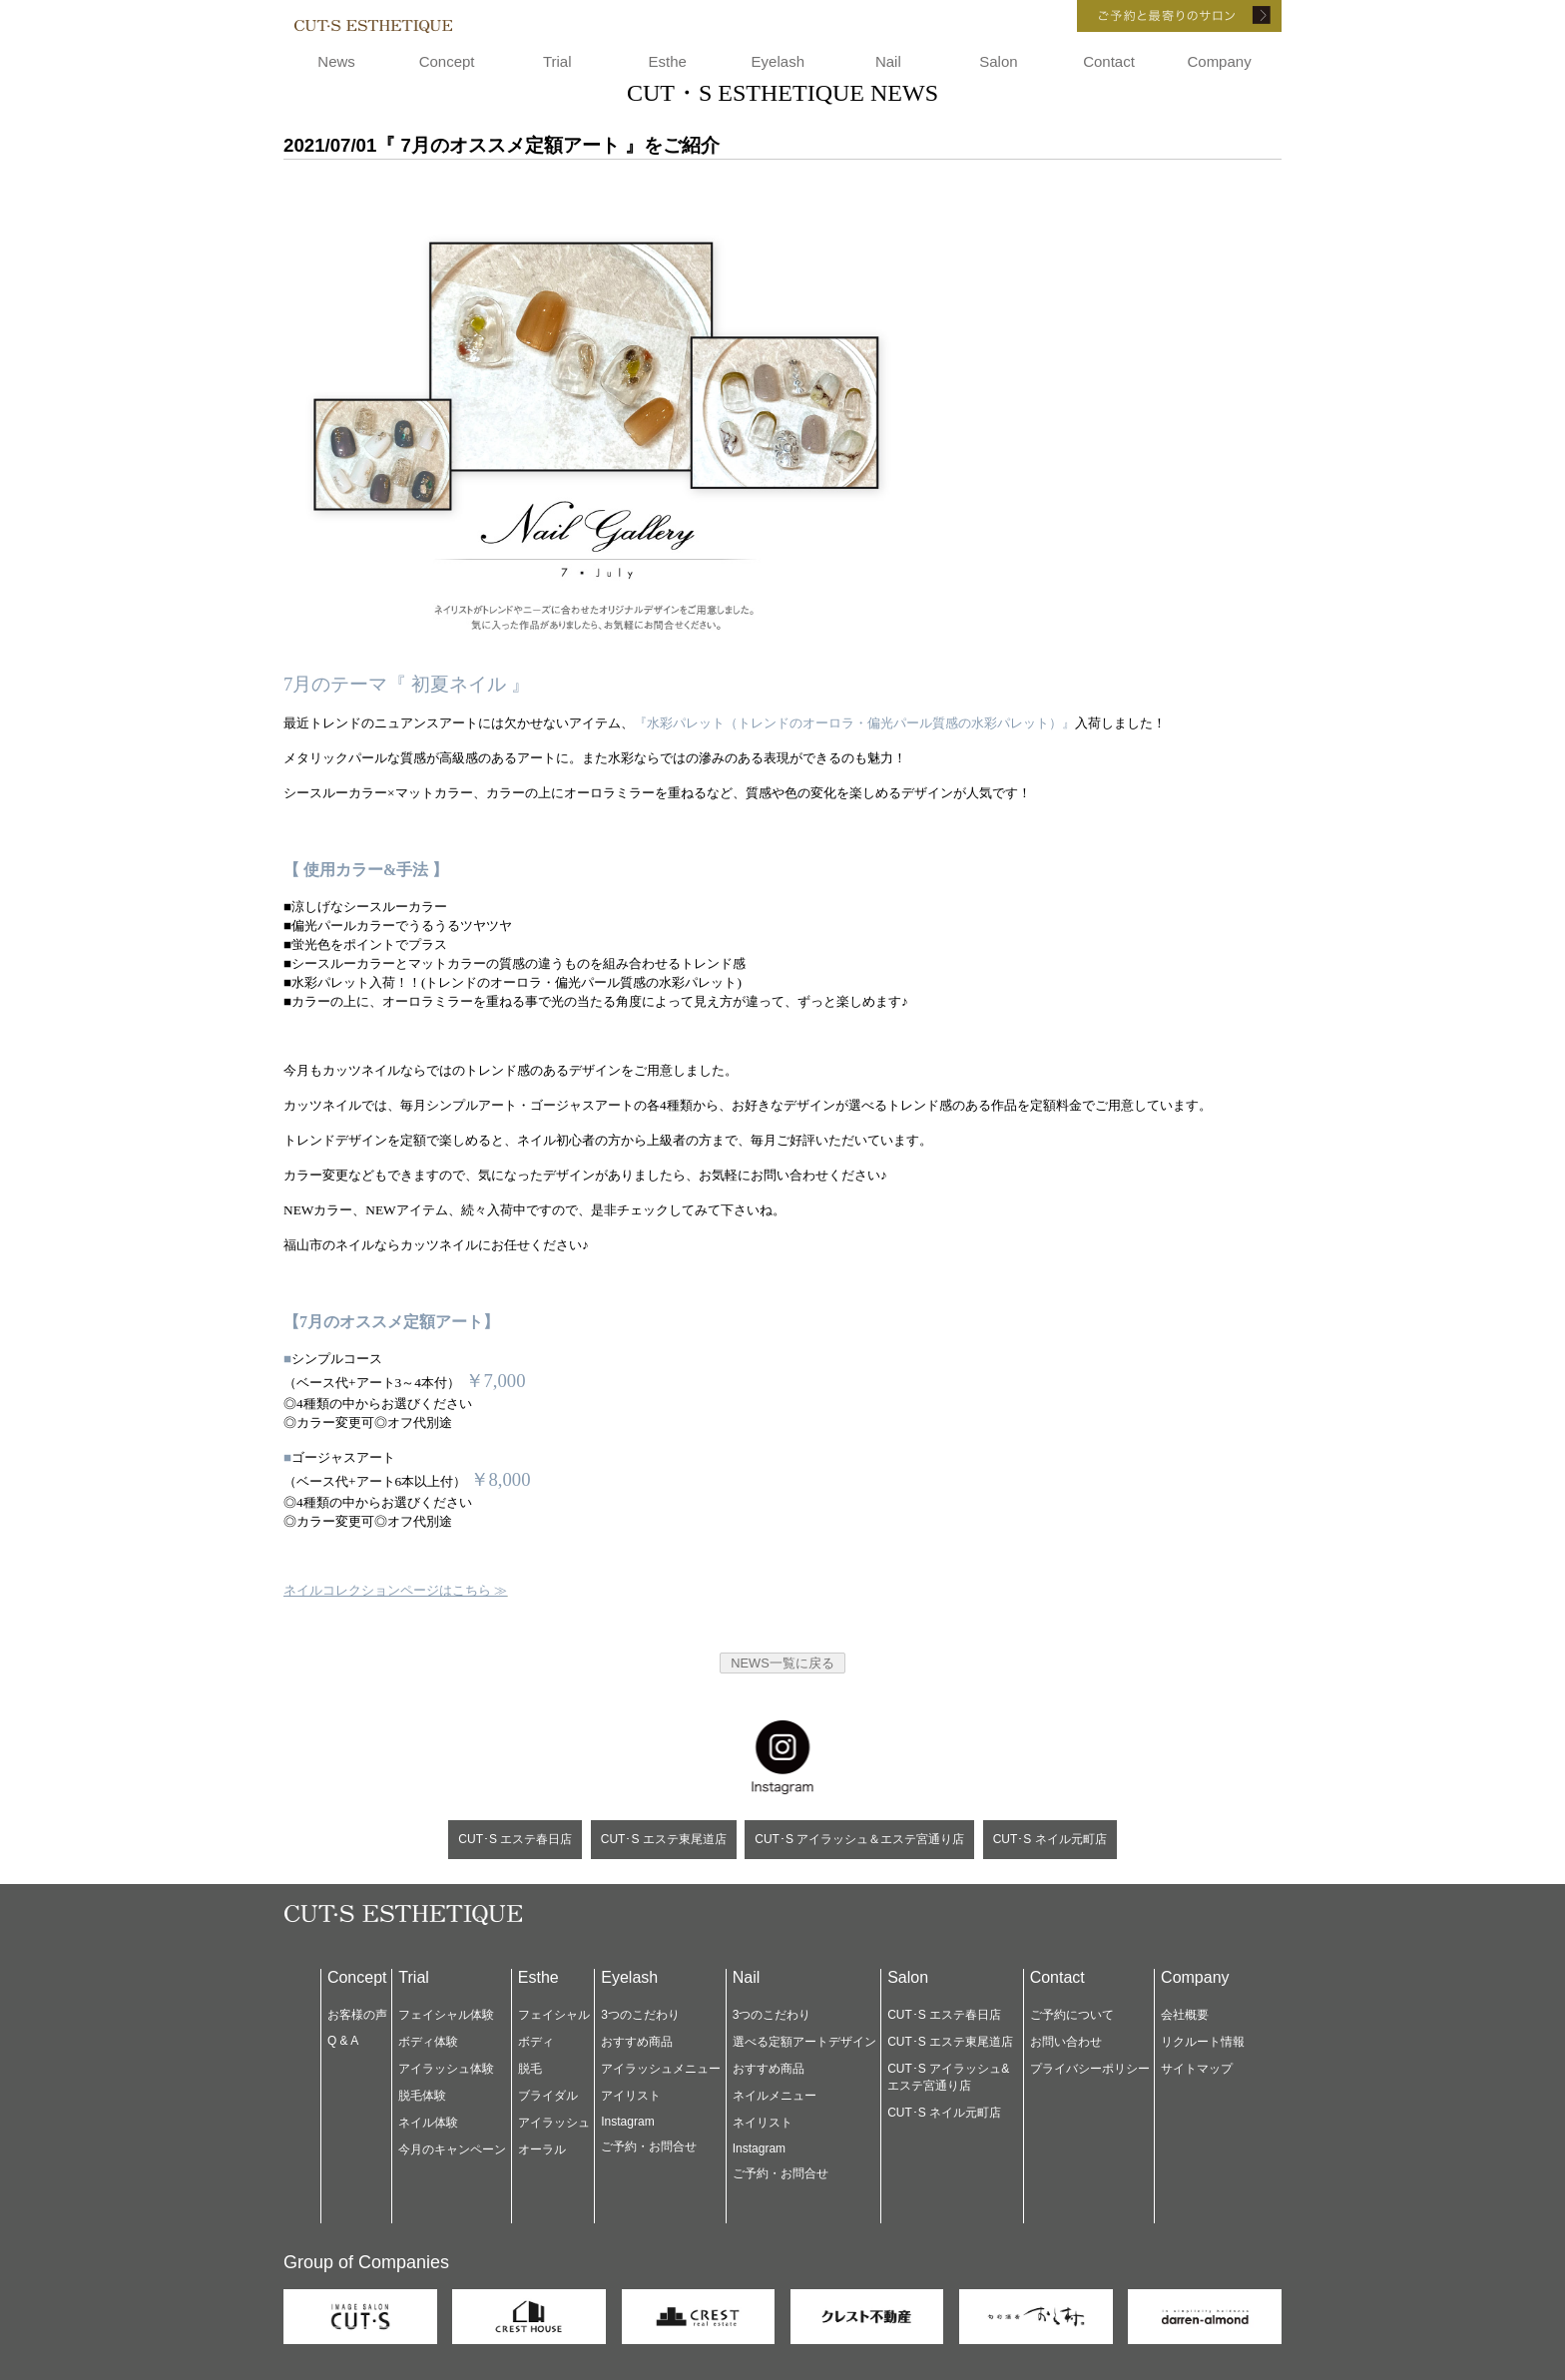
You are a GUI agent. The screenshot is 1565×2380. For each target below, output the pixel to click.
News (336, 61)
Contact (1109, 61)
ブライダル (548, 2096)
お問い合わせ (1066, 2042)
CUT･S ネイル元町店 (1050, 1839)
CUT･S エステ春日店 (515, 1839)
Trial (557, 61)
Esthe (668, 61)
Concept (447, 61)
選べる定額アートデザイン (804, 2042)
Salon (998, 61)
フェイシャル (554, 2015)
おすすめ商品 (637, 2042)
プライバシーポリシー (1090, 2069)
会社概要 (1185, 2015)
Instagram (627, 2122)
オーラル (542, 2149)
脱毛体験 (422, 2096)
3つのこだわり (640, 2015)
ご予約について (1072, 2015)
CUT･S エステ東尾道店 (664, 1839)
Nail (888, 61)
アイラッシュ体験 (446, 2069)
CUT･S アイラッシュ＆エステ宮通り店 (859, 1839)
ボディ (536, 2042)
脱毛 (530, 2069)
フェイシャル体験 (446, 2015)
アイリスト (631, 2096)
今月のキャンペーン (452, 2149)
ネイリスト (762, 2123)
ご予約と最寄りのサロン (1152, 16)
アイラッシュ (554, 2123)
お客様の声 (357, 2015)
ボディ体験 (428, 2042)
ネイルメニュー (774, 2096)
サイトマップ (1197, 2069)
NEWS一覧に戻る (782, 1663)
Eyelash (778, 61)
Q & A (342, 2041)
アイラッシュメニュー (661, 2069)
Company (1219, 61)
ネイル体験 (428, 2123)
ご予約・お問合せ (649, 2146)
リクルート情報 (1203, 2042)
